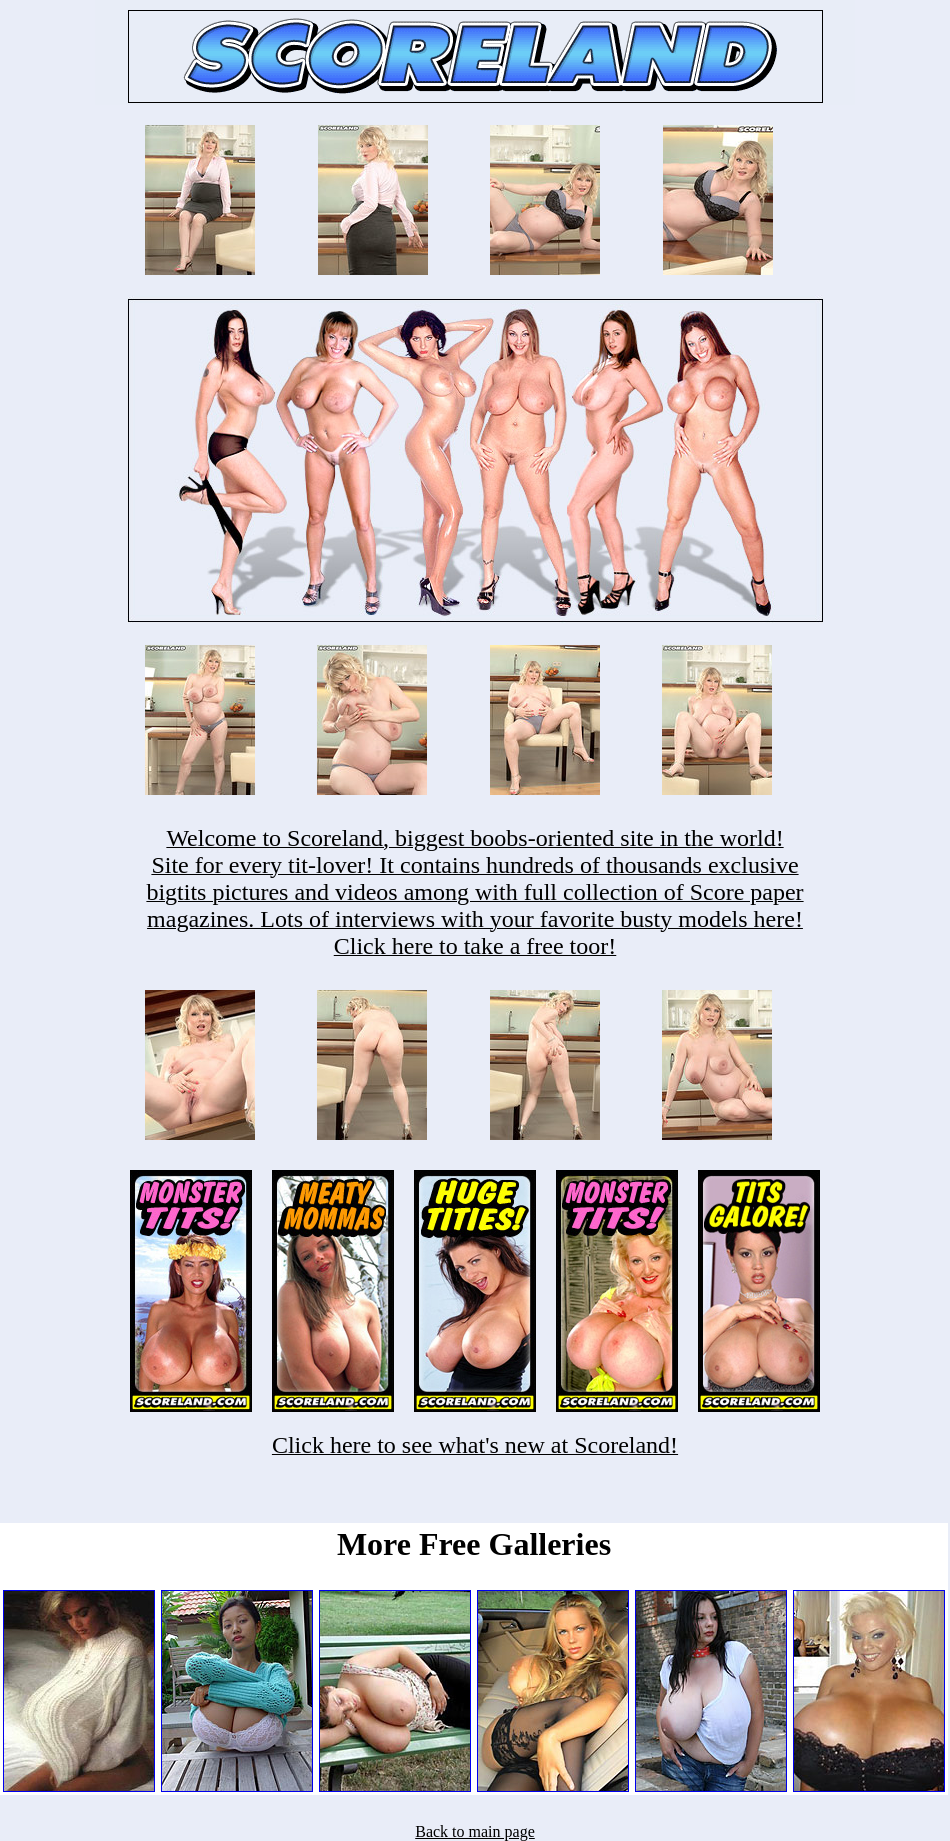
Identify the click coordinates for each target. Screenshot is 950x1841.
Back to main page (475, 1831)
